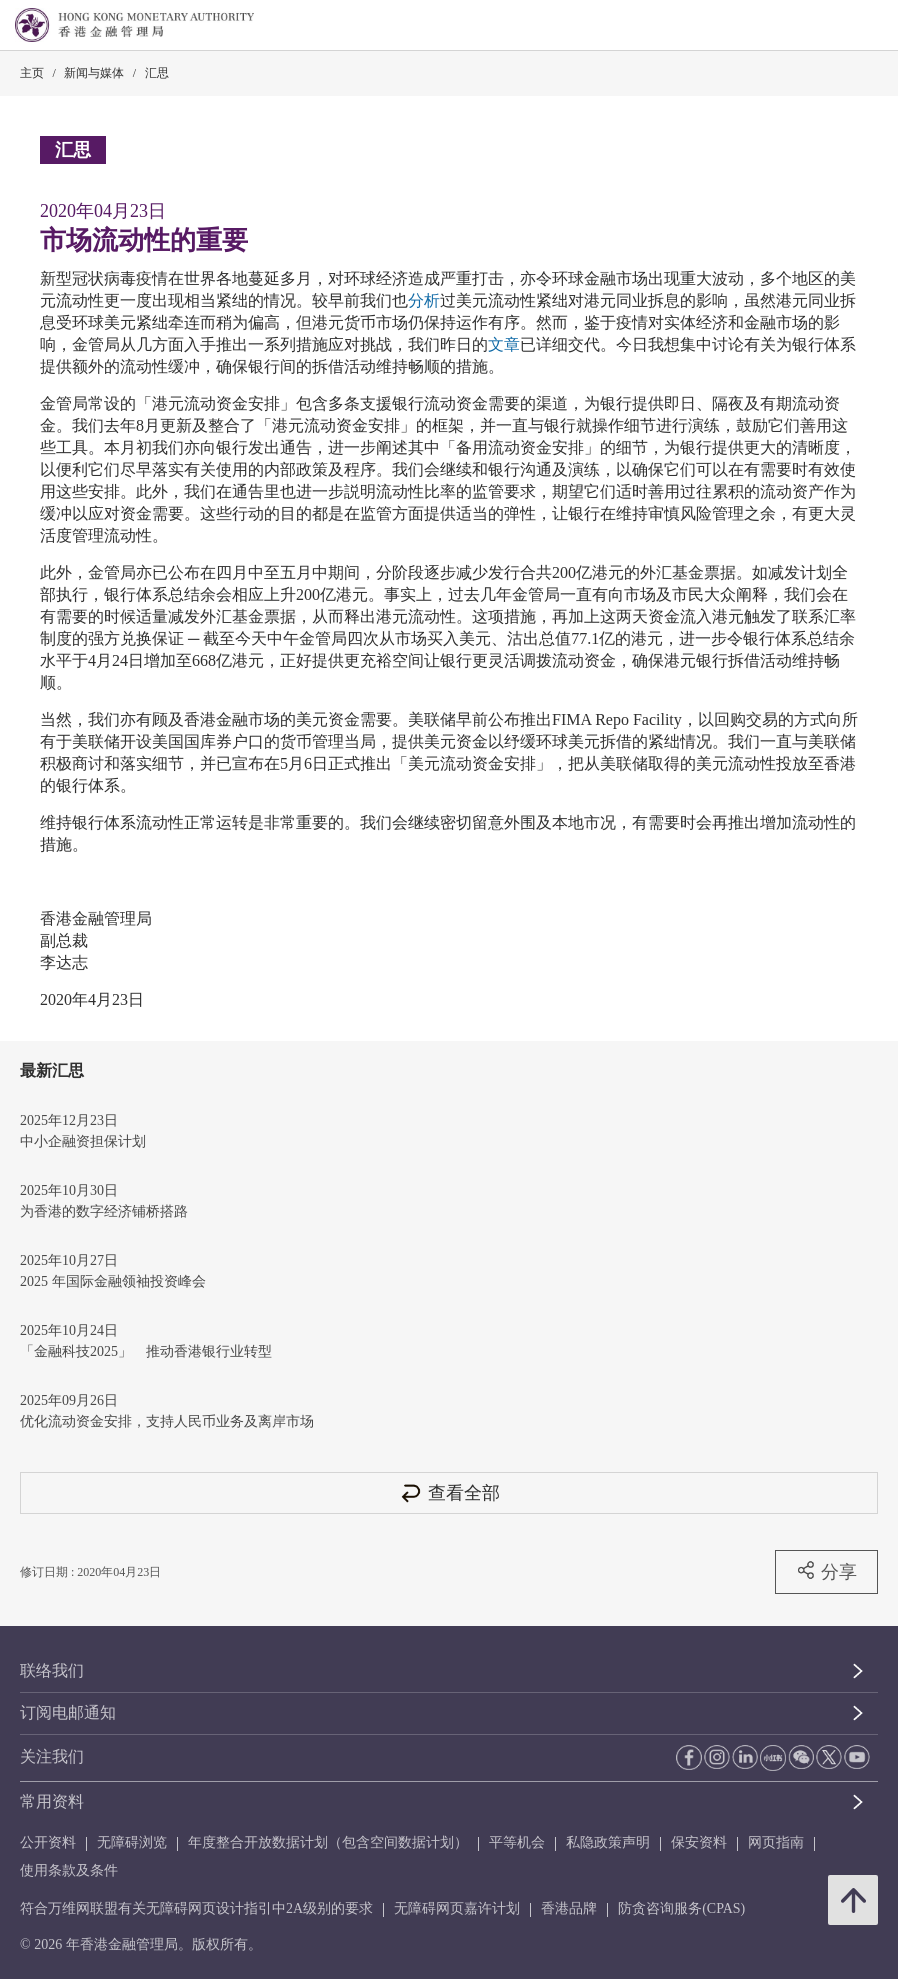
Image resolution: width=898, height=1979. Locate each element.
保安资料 (699, 1842)
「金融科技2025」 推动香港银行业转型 (146, 1351)
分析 (424, 300)
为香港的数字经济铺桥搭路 (104, 1211)
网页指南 (776, 1842)
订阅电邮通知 (68, 1712)
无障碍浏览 (132, 1842)
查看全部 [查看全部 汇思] (449, 1492)
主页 (32, 73)
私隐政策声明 (608, 1842)
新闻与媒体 (94, 73)
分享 (826, 1571)
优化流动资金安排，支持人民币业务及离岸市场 (167, 1421)
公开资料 (48, 1842)
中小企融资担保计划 (83, 1141)
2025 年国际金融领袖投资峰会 (113, 1281)
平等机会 (517, 1842)
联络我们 (52, 1670)
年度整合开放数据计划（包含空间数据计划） (328, 1842)
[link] (832, 26)
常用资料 (52, 1801)
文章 (504, 344)
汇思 (157, 73)
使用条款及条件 (69, 1870)
